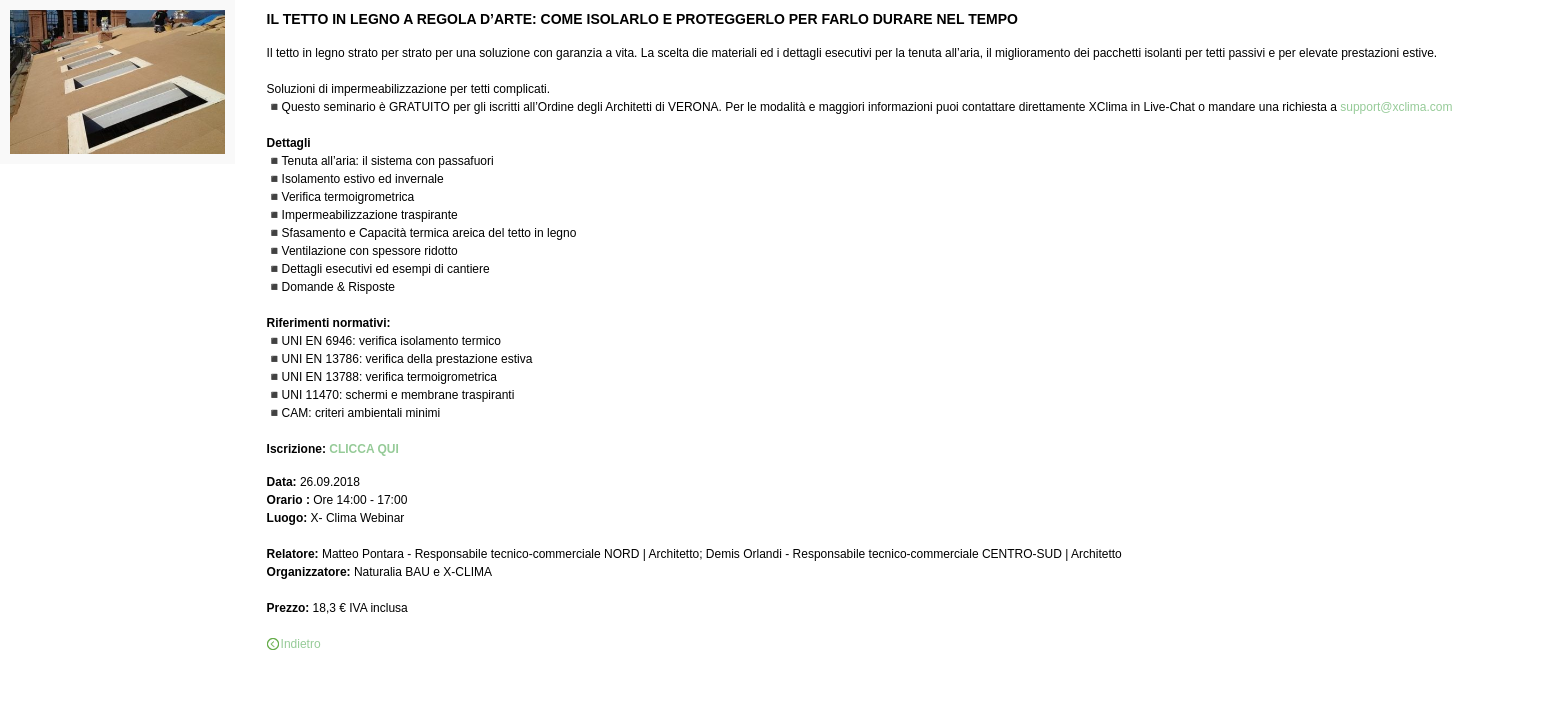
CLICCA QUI (364, 449)
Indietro (301, 644)
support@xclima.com (1396, 107)
